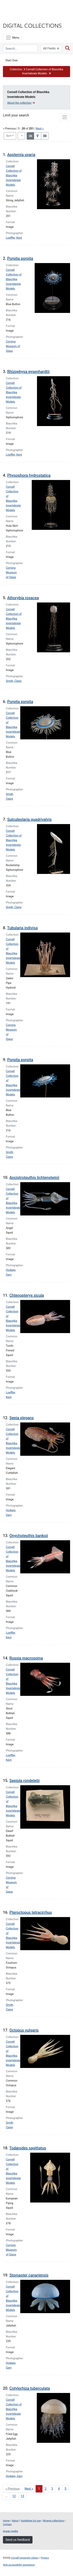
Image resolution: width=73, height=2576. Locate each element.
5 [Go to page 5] (65, 2489)
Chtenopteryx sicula (26, 1295)
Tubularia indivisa (22, 928)
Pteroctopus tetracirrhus (30, 1912)
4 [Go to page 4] (59, 2489)
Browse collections (53, 2520)
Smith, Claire (13, 681)
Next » (40, 128)
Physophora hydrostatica (28, 475)
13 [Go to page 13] (22, 2496)
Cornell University (22, 7)
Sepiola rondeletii (24, 1780)
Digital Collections (32, 25)
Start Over (11, 60)
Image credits (10, 2531)
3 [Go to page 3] (52, 2489)
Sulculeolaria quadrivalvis (29, 819)
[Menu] (12, 37)
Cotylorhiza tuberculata (29, 2388)
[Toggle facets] (64, 117)
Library (14, 17)
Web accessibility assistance (19, 2564)
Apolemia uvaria (21, 154)
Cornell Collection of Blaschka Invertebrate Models (14, 176)
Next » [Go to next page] (29, 2489)
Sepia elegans (21, 1417)
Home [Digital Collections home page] (6, 2520)
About (15, 2520)
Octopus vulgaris (24, 2030)
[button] (36, 71)
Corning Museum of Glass (13, 346)
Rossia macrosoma (26, 1658)
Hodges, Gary (14, 2476)
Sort (8, 135)
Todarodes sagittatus (27, 2148)
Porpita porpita (20, 258)
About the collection (21, 102)
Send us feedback (17, 2540)
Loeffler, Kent (14, 238)
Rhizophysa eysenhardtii (28, 371)
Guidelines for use (31, 2520)
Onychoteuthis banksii (28, 1535)
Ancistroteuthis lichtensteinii (34, 1177)
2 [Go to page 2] (46, 2489)
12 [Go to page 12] (14, 2496)
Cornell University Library (25, 2557)
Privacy (45, 2557)
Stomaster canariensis (28, 2275)
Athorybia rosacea (23, 597)
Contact (7, 2524)
